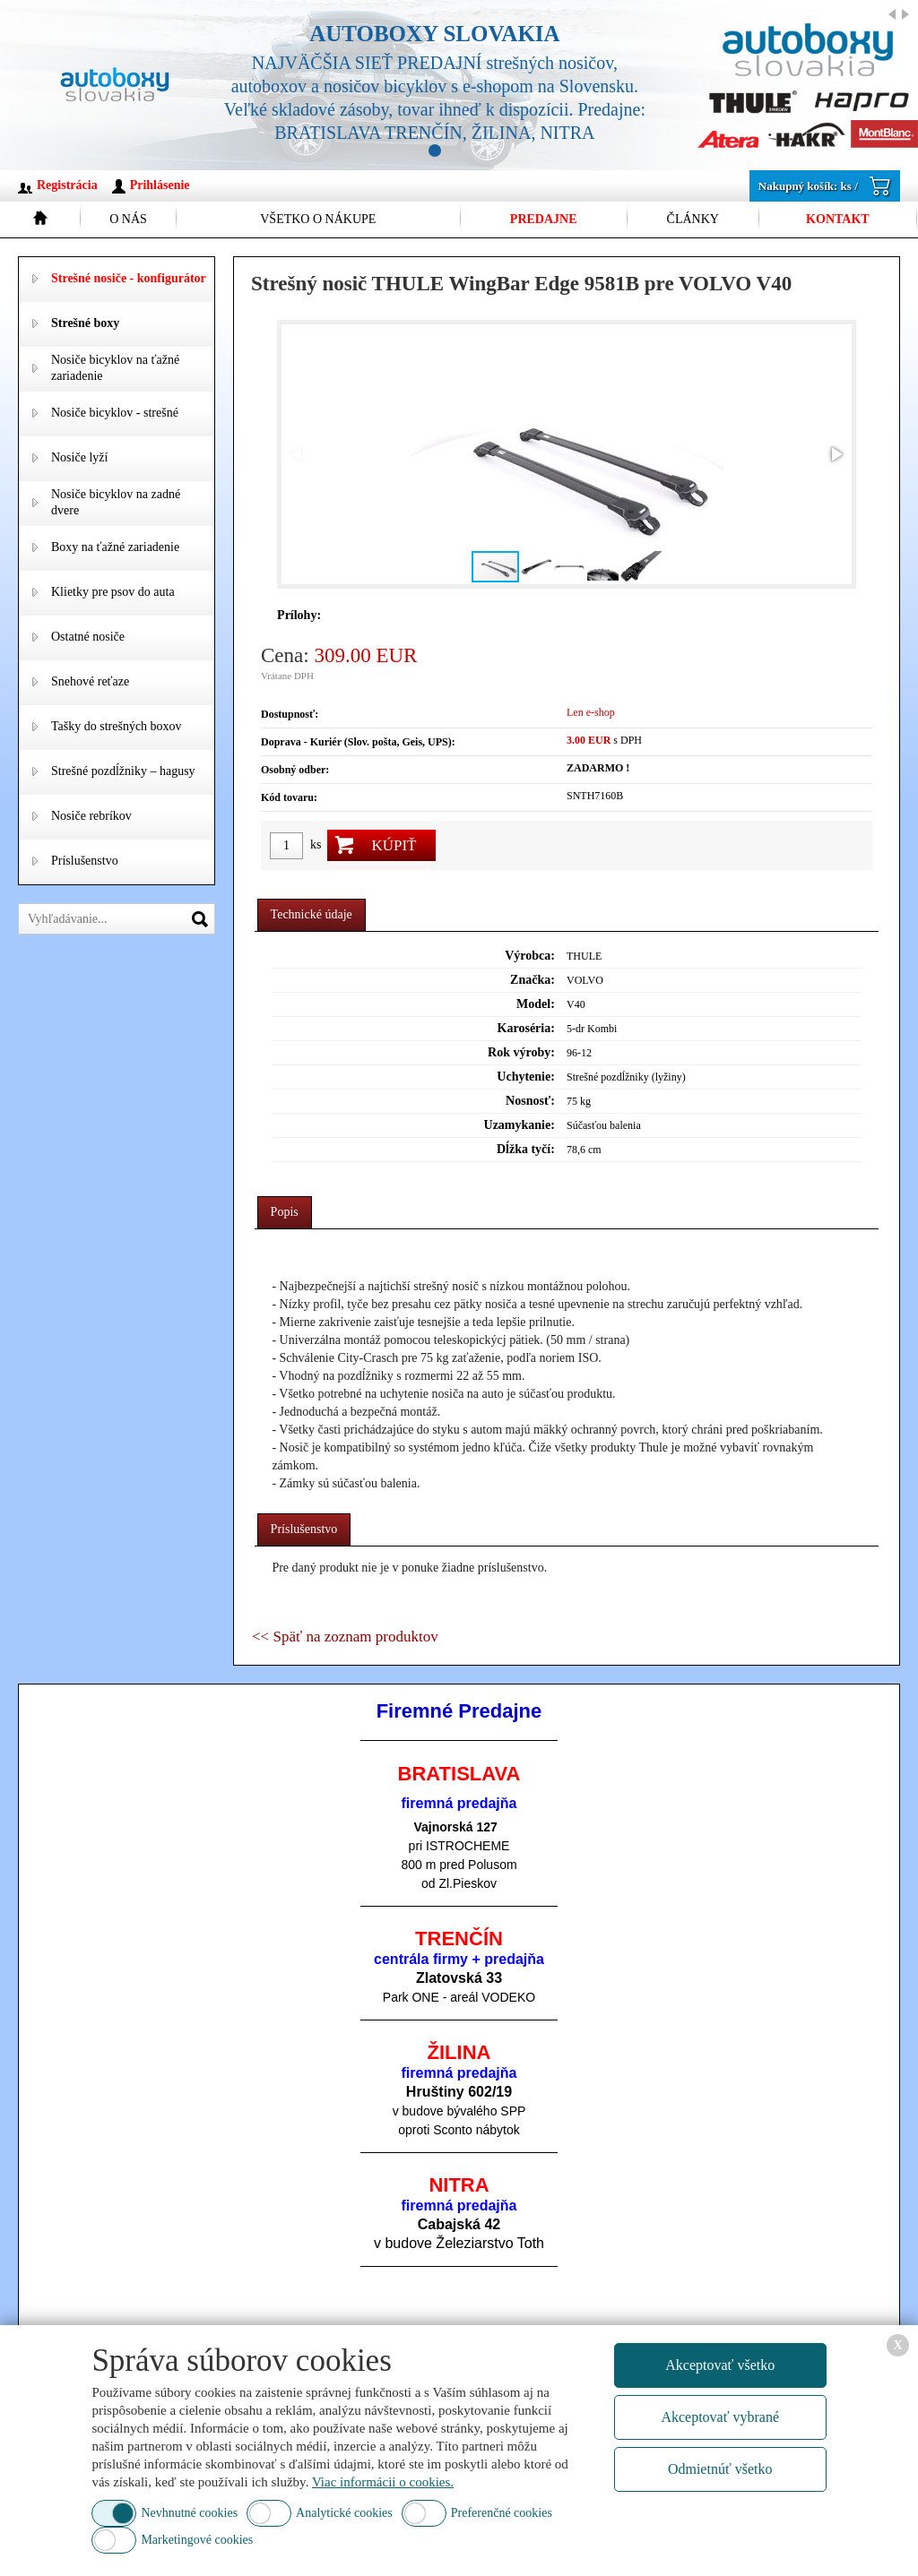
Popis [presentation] (285, 1212)
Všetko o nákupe (318, 219)
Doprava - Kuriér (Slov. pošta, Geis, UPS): (358, 742)
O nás (128, 219)
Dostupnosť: (289, 714)
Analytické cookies (344, 2513)
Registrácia (67, 185)
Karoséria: (526, 1028)
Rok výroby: (521, 1052)
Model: (535, 1004)
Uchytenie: (526, 1076)
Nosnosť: (530, 1100)
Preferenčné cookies (501, 2513)
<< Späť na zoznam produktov (345, 1636)
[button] (835, 454)
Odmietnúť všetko (720, 2469)
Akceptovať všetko (720, 2365)
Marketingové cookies (197, 2539)
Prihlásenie (160, 185)
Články (693, 219)
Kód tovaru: (289, 797)
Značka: (532, 979)
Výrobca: (530, 955)
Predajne (543, 219)
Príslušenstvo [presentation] (304, 1529)
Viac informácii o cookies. (383, 2482)
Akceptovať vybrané (720, 2417)
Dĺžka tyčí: (526, 1149)
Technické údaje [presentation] (311, 914)
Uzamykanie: (519, 1125)
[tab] (311, 915)
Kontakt (838, 219)
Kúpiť (393, 845)
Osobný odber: (295, 769)
